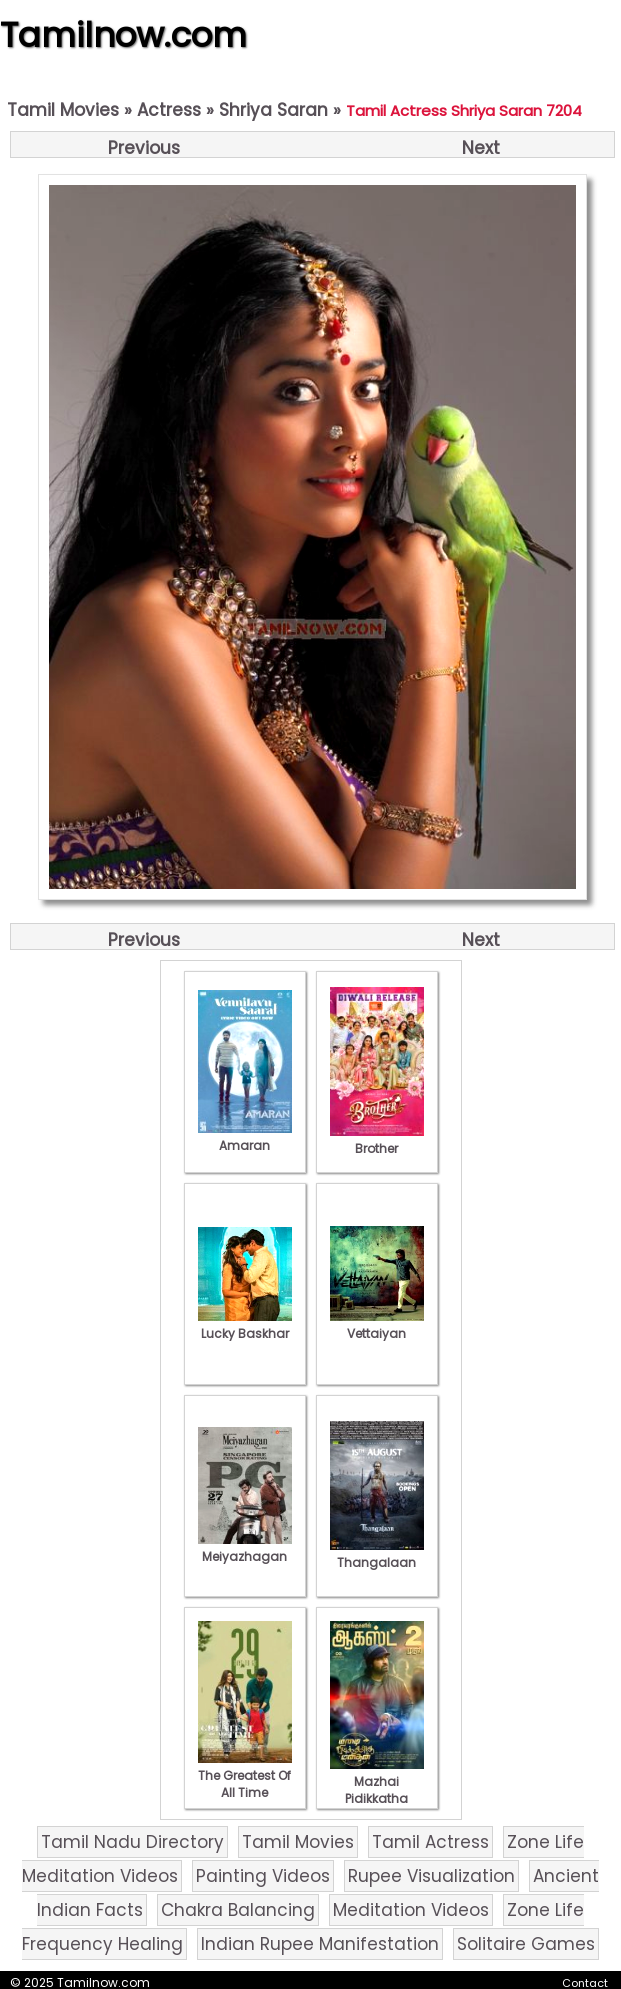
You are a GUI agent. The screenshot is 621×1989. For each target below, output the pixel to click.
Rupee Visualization (431, 1876)
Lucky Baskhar (245, 1325)
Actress (169, 110)
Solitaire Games (526, 1944)
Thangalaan (377, 1554)
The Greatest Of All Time (245, 1775)
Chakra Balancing (238, 1910)
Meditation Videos (411, 1910)
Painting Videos (263, 1876)
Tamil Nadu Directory (132, 1842)
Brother (377, 1140)
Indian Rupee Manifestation (320, 1944)
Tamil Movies (63, 110)
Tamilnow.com (123, 35)
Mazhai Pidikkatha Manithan (377, 1790)
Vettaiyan (377, 1325)
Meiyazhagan (245, 1548)
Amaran (245, 1137)
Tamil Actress (430, 1842)
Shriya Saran (273, 110)
